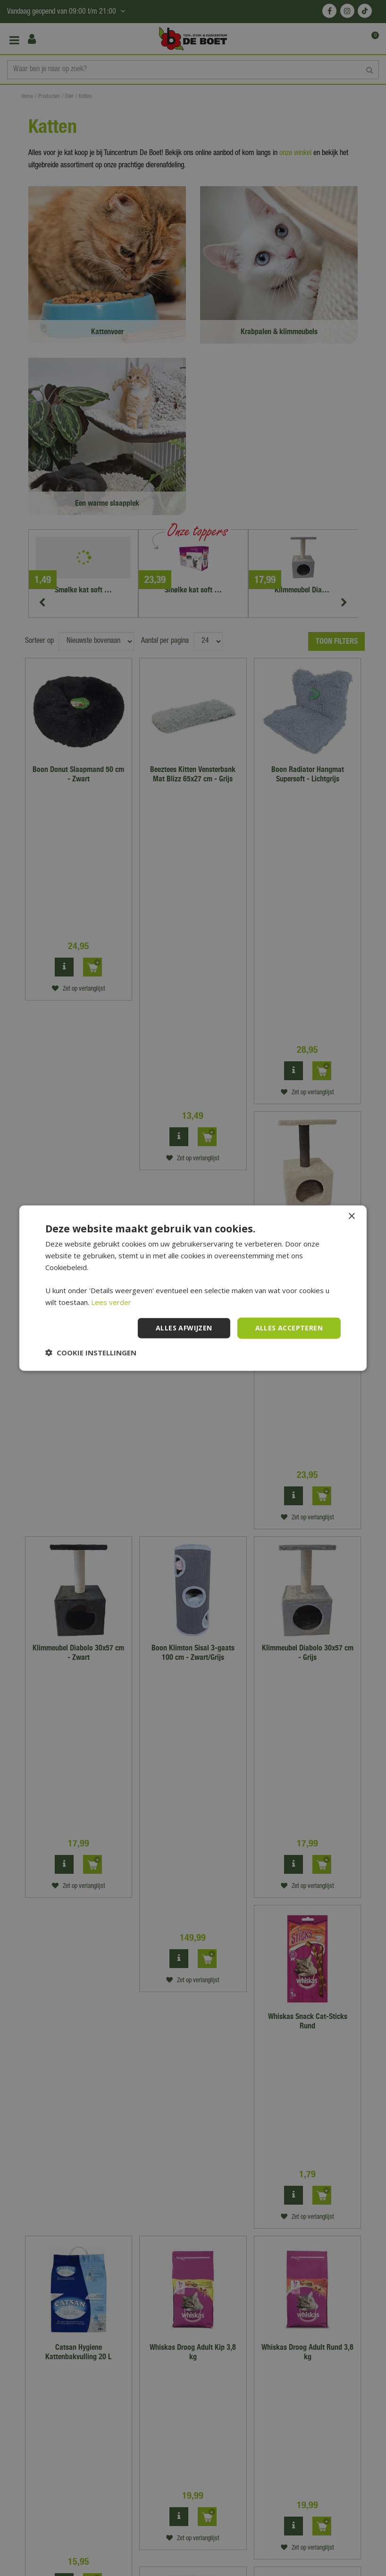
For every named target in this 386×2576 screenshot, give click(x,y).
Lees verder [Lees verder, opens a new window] (111, 1302)
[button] (90, 1352)
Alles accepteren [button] (289, 1327)
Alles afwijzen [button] (184, 1327)
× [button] (351, 1216)
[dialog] (193, 1288)
